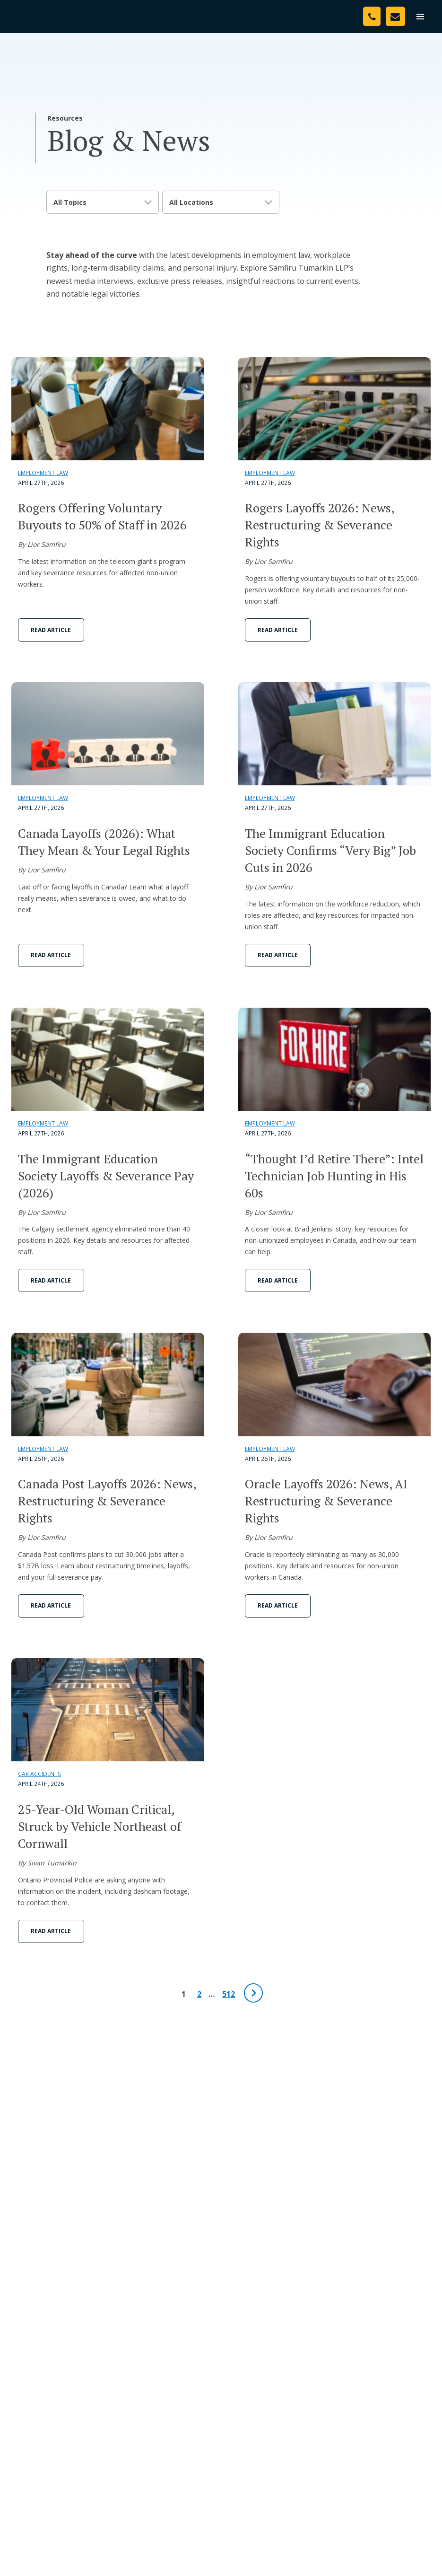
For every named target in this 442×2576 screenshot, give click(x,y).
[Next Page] (253, 1993)
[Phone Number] (372, 16)
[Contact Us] (395, 16)
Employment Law (43, 473)
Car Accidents (39, 1774)
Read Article (51, 630)
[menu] (420, 16)
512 (228, 1994)
